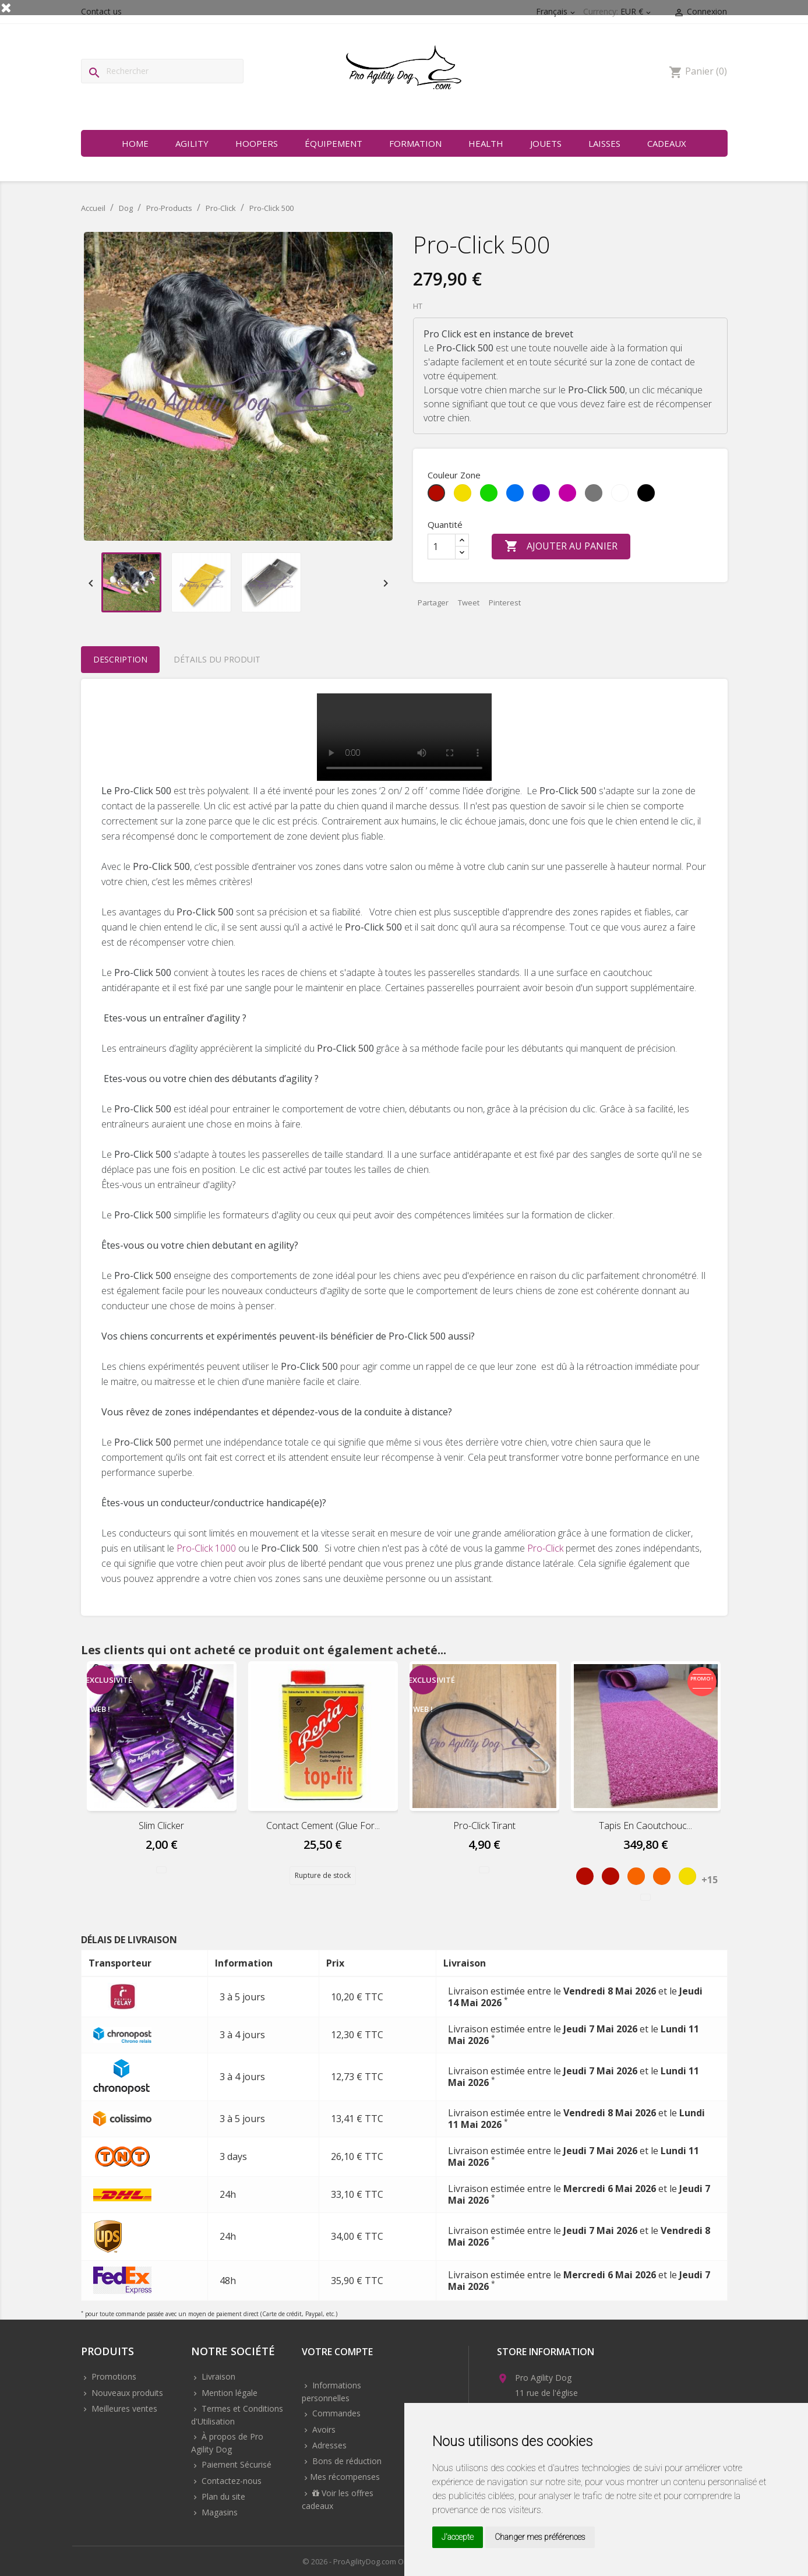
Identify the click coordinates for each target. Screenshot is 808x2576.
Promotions (112, 2376)
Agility (192, 143)
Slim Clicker (161, 1825)
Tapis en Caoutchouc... (645, 1825)
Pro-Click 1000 (206, 1548)
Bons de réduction (346, 2460)
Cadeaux (666, 143)
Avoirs (323, 2429)
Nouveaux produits (126, 2392)
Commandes (335, 2413)
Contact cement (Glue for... (323, 1825)
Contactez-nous (230, 2480)
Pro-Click (545, 1548)
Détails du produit (217, 659)
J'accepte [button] (458, 2537)
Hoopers (256, 143)
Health (485, 143)
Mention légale (228, 2392)
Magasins (218, 2512)
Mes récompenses (345, 2476)
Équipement (333, 143)
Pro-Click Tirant (484, 1825)
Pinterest (505, 602)
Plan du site (222, 2496)
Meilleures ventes (123, 2408)
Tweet (468, 602)
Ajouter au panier (561, 546)
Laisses (604, 143)
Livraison (217, 2376)
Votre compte (337, 2352)
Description (120, 659)
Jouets (546, 143)
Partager (433, 602)
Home (135, 143)
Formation (415, 143)
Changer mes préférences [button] (540, 2537)
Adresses (328, 2445)
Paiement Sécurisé (235, 2464)
